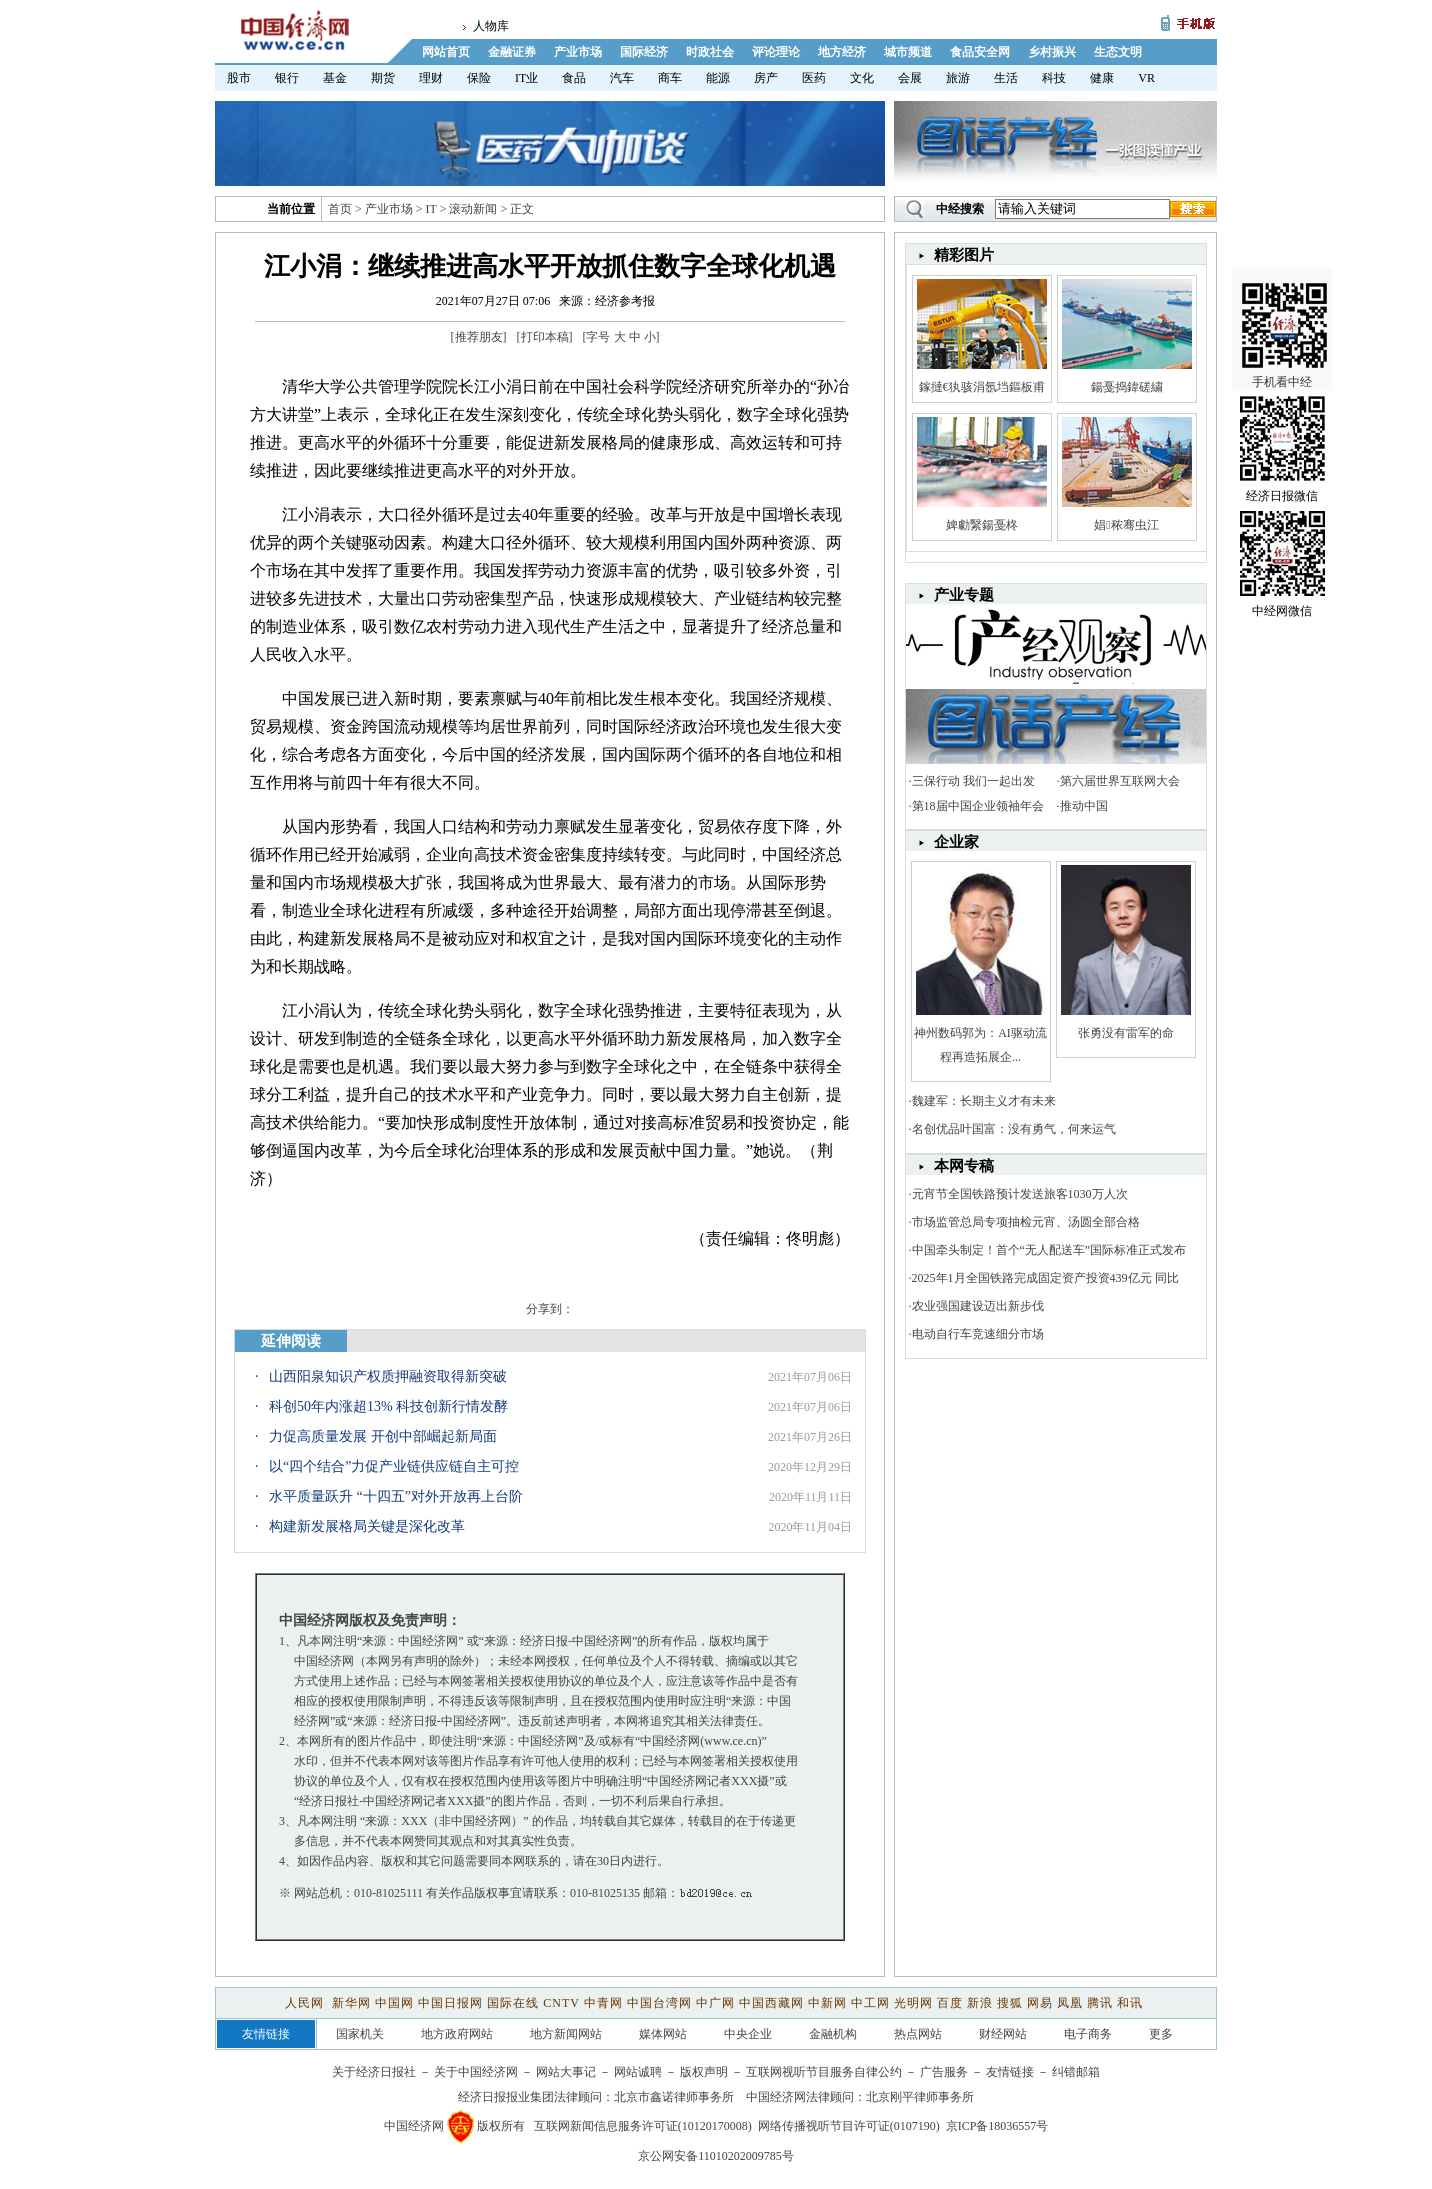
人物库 (491, 26)
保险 (479, 78)
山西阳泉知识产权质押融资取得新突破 (388, 1376)
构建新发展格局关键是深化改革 (367, 1526)
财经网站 (1003, 2034)
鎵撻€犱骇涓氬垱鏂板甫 (982, 387)
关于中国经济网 (476, 2072)
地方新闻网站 (566, 2034)
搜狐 (1010, 2003)
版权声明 (704, 2072)
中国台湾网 (659, 2003)
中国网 (394, 2003)
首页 (340, 209)
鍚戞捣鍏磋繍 (1127, 387)
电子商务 (1088, 2034)
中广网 (715, 2003)
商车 (670, 78)
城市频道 (908, 52)
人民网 (306, 2003)
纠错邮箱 (1076, 2072)
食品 (574, 78)
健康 (1102, 78)
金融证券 (512, 52)
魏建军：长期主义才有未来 (984, 1101)
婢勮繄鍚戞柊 (982, 525)
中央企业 (748, 2034)
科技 (1054, 78)
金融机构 (833, 2034)
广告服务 (944, 2072)
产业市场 (578, 52)
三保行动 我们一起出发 (973, 781)
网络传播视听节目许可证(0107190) (849, 2126)
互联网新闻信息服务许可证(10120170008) (643, 2126)
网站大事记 (566, 2072)
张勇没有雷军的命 (1126, 1033)
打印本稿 (545, 337)
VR (1146, 78)
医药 (814, 78)
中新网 (827, 2003)
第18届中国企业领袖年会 (978, 806)
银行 (287, 78)
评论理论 (776, 52)
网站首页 (446, 52)
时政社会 (710, 52)
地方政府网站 (457, 2034)
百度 (950, 2003)
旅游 (958, 78)
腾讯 (1100, 2003)
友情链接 (1010, 2072)
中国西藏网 (771, 2003)
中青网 (603, 2003)
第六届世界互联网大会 (1120, 781)
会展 (910, 78)
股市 (239, 78)
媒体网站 (663, 2034)
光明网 (913, 2003)
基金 (335, 78)
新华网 (351, 2003)
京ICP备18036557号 (997, 2126)
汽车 (622, 78)
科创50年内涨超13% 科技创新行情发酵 (388, 1406)
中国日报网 (450, 2003)
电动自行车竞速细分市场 (978, 1334)
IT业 (526, 78)
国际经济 (644, 52)
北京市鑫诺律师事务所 (674, 2097)
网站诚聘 (638, 2072)
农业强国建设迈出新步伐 (978, 1306)
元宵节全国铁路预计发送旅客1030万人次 (1020, 1194)
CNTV (561, 2003)
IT (431, 209)
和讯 (1130, 2003)
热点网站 (918, 2034)
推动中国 (1084, 806)
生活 (1006, 78)
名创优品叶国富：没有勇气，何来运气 (1014, 1129)
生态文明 (1118, 52)
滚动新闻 (473, 209)
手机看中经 (1284, 301)
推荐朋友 (479, 337)
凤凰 (1070, 2003)
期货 (383, 78)
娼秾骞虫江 (1126, 525)
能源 (718, 78)
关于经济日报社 (374, 2072)
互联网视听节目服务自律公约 (824, 2072)
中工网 (870, 2003)
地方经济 (842, 52)
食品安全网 (980, 52)
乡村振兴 (1052, 52)
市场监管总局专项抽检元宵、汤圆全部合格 (1026, 1222)
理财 (431, 78)
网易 (1040, 2003)
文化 (862, 78)
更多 (1161, 2034)
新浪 (980, 2003)
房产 (766, 78)
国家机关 (360, 2034)
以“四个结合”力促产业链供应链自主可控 (394, 1466)
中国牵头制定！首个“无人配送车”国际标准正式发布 (1049, 1250)
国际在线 (513, 2003)
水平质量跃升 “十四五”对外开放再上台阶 (396, 1496)
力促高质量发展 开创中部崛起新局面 (383, 1436)
